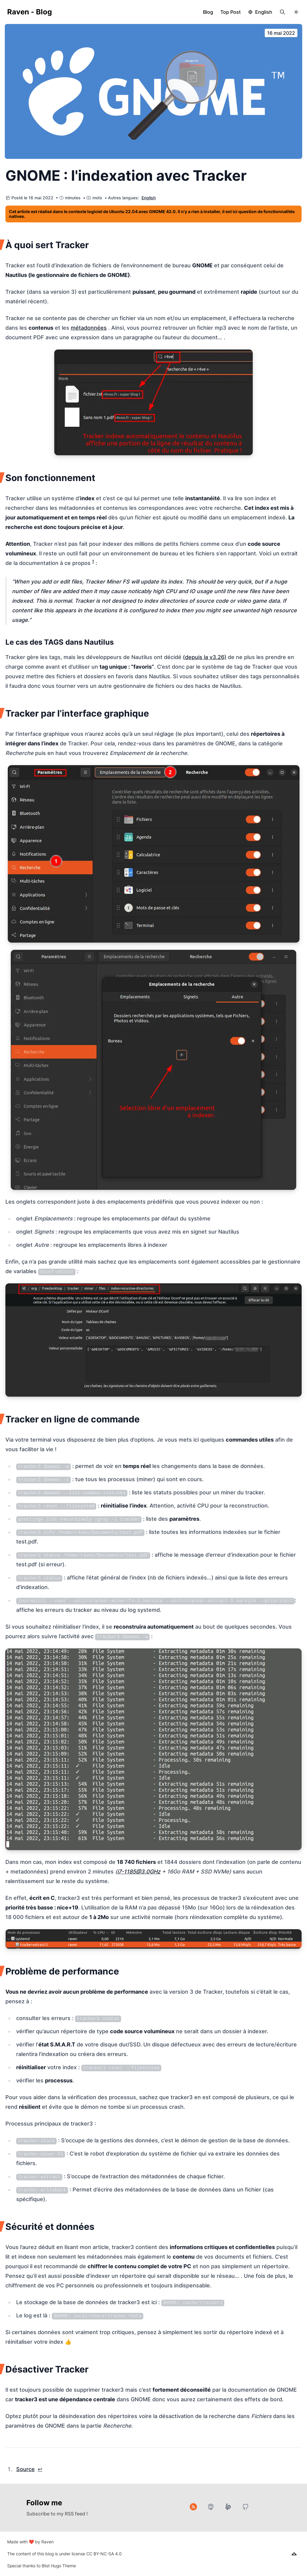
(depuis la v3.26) (204, 657)
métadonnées (89, 328)
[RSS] (193, 2506)
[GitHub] (245, 2506)
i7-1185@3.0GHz (138, 1871)
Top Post (230, 12)
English (263, 12)
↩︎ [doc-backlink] (40, 2469)
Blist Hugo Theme (59, 2565)
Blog (208, 12)
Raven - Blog (29, 11)
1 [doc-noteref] (93, 561)
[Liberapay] (228, 2506)
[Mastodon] (210, 2506)
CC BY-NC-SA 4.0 (104, 2553)
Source (25, 2469)
